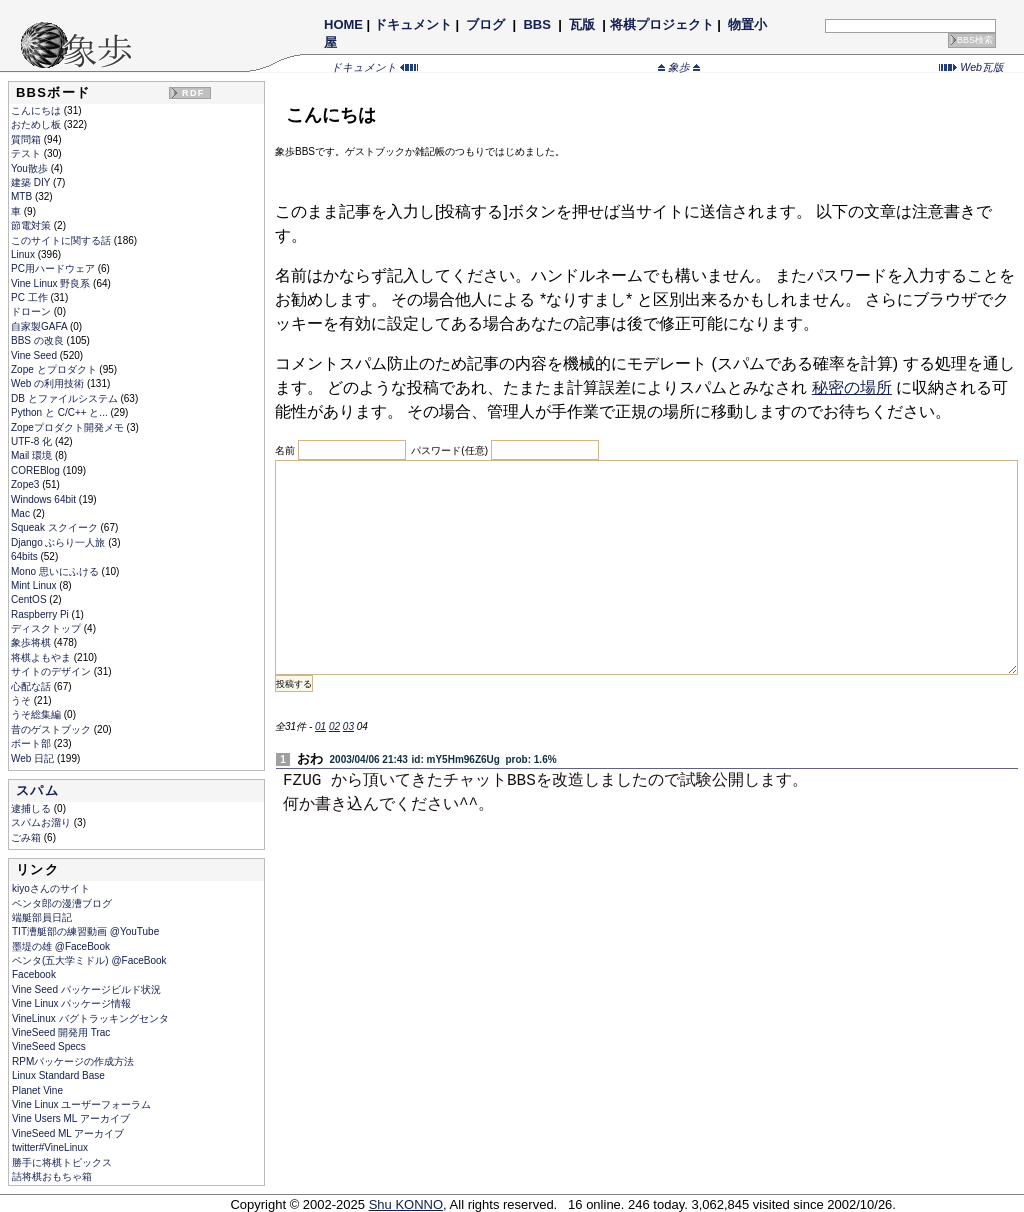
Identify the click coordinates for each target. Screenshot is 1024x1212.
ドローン (32, 311)
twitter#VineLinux (50, 1147)
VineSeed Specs (49, 1046)
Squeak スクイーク (55, 527)
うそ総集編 (37, 714)
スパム (37, 790)
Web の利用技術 (49, 383)
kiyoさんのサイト (51, 888)
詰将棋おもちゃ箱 (52, 1176)
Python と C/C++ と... (60, 412)
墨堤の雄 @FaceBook (61, 946)
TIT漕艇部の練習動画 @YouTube (85, 931)
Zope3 (26, 484)
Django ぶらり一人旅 (59, 542)
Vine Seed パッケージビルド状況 (86, 989)
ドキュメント (413, 24)
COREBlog (37, 470)
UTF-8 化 (33, 441)
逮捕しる (32, 808)
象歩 (679, 67)
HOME (343, 24)
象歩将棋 (32, 642)
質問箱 (27, 139)
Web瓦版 (971, 67)
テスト (27, 153)
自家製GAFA (40, 326)
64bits (25, 556)
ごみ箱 (27, 837)
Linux (24, 254)
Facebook (34, 974)
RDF (193, 93)
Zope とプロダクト (55, 369)
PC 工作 (30, 297)
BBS (537, 24)
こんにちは (37, 110)
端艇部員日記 (42, 917)
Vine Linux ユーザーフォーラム (81, 1104)
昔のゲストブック (52, 729)
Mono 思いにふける (56, 571)
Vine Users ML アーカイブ (71, 1118)
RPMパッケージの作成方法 (73, 1061)
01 (320, 726)
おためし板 (37, 124)
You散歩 (31, 168)
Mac (22, 513)
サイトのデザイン (52, 671)
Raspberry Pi (41, 614)
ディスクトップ (47, 628)
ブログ (486, 24)
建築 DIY (32, 182)
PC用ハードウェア (54, 268)
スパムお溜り (42, 822)
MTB (23, 196)
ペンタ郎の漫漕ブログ (62, 903)
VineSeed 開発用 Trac (61, 1032)
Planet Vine (37, 1090)
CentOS (30, 599)
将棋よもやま (42, 657)
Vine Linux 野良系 (52, 283)
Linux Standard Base (58, 1075)
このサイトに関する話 (62, 240)
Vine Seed (35, 355)
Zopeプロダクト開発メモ (69, 427)
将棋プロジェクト (662, 24)
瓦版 (581, 24)
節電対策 (32, 225)
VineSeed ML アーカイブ (68, 1133)
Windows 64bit (45, 499)
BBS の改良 (39, 340)
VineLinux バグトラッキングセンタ (90, 1018)
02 (334, 726)
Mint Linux (35, 585)
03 (348, 726)
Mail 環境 (33, 455)
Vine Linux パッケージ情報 (71, 1003)
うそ (22, 700)
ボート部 (32, 743)
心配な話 (32, 686)
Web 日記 (34, 758)
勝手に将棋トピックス (62, 1162)
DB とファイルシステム (65, 398)
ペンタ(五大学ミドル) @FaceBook (89, 960)
